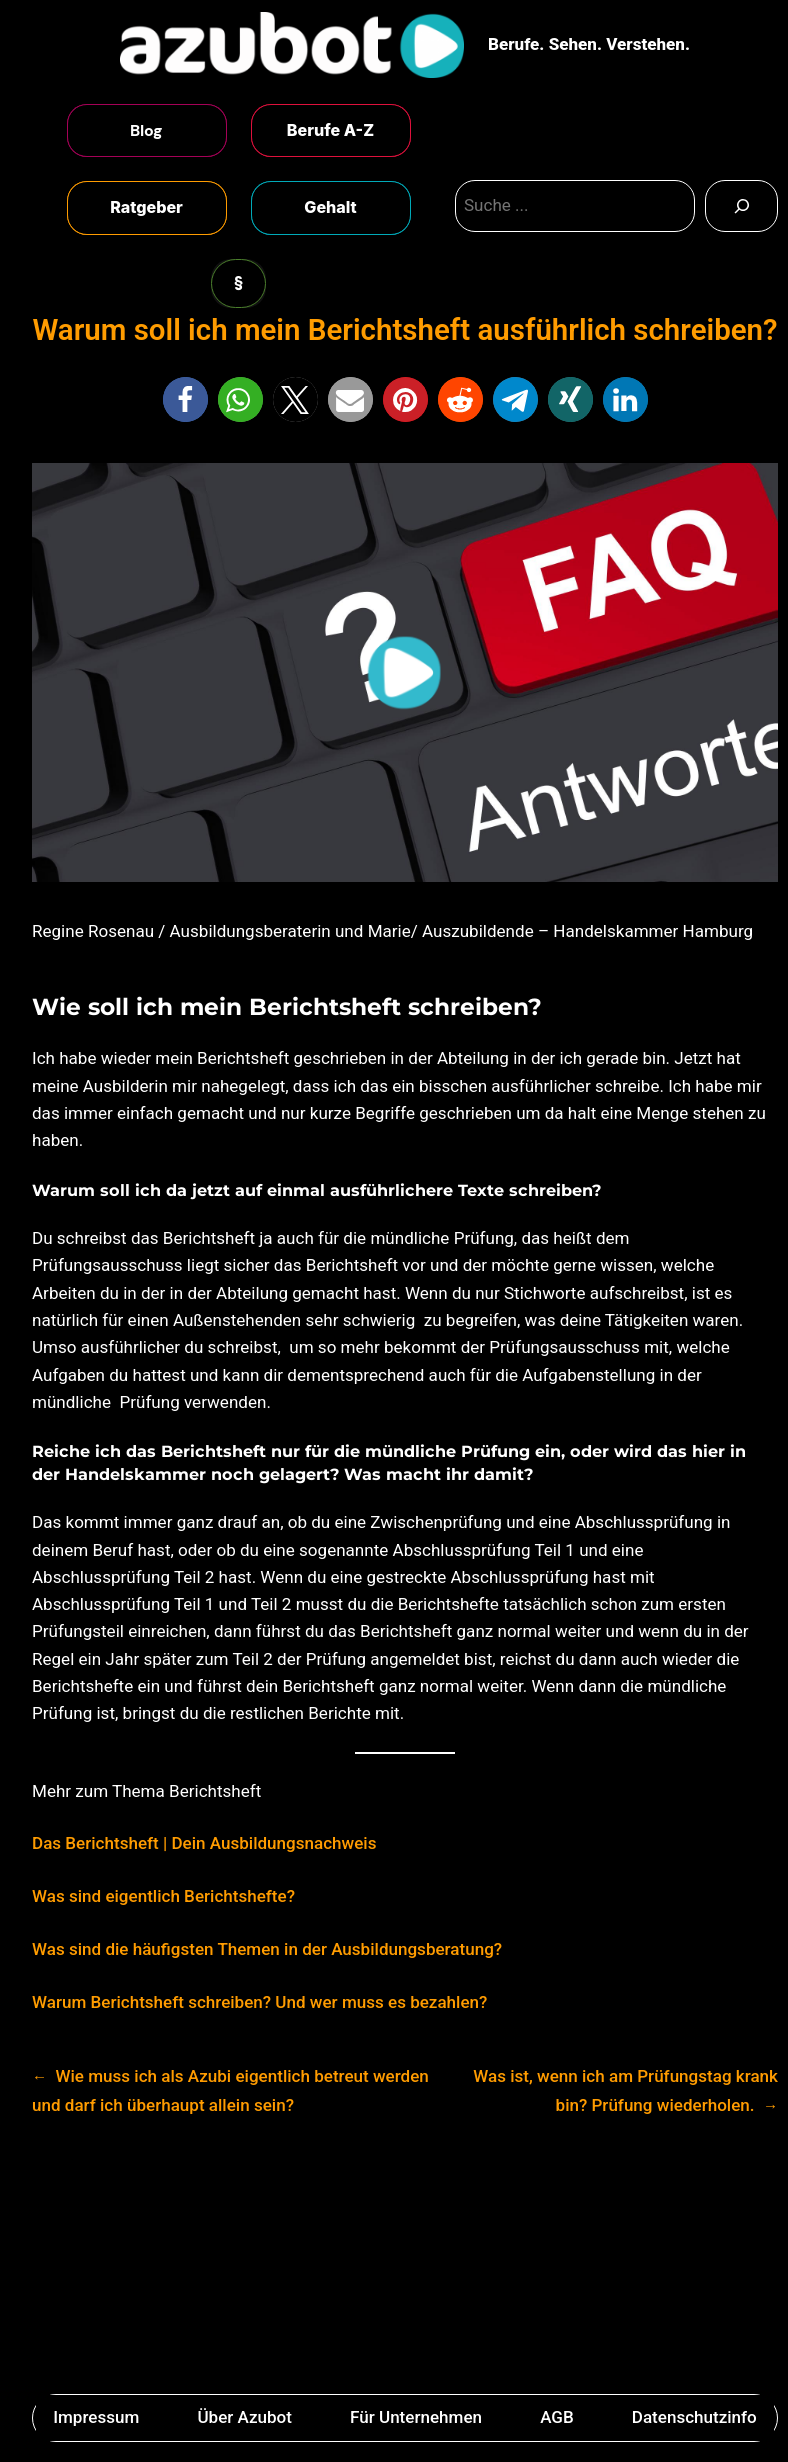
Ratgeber (146, 207)
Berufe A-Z (330, 130)
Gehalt (330, 207)
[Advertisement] (394, 2262)
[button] (185, 399)
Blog (146, 130)
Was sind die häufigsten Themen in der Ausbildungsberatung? (267, 1949)
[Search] (741, 206)
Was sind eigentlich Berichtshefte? (163, 1896)
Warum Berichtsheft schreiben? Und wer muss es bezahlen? (259, 2002)
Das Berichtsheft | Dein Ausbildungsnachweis (204, 1843)
